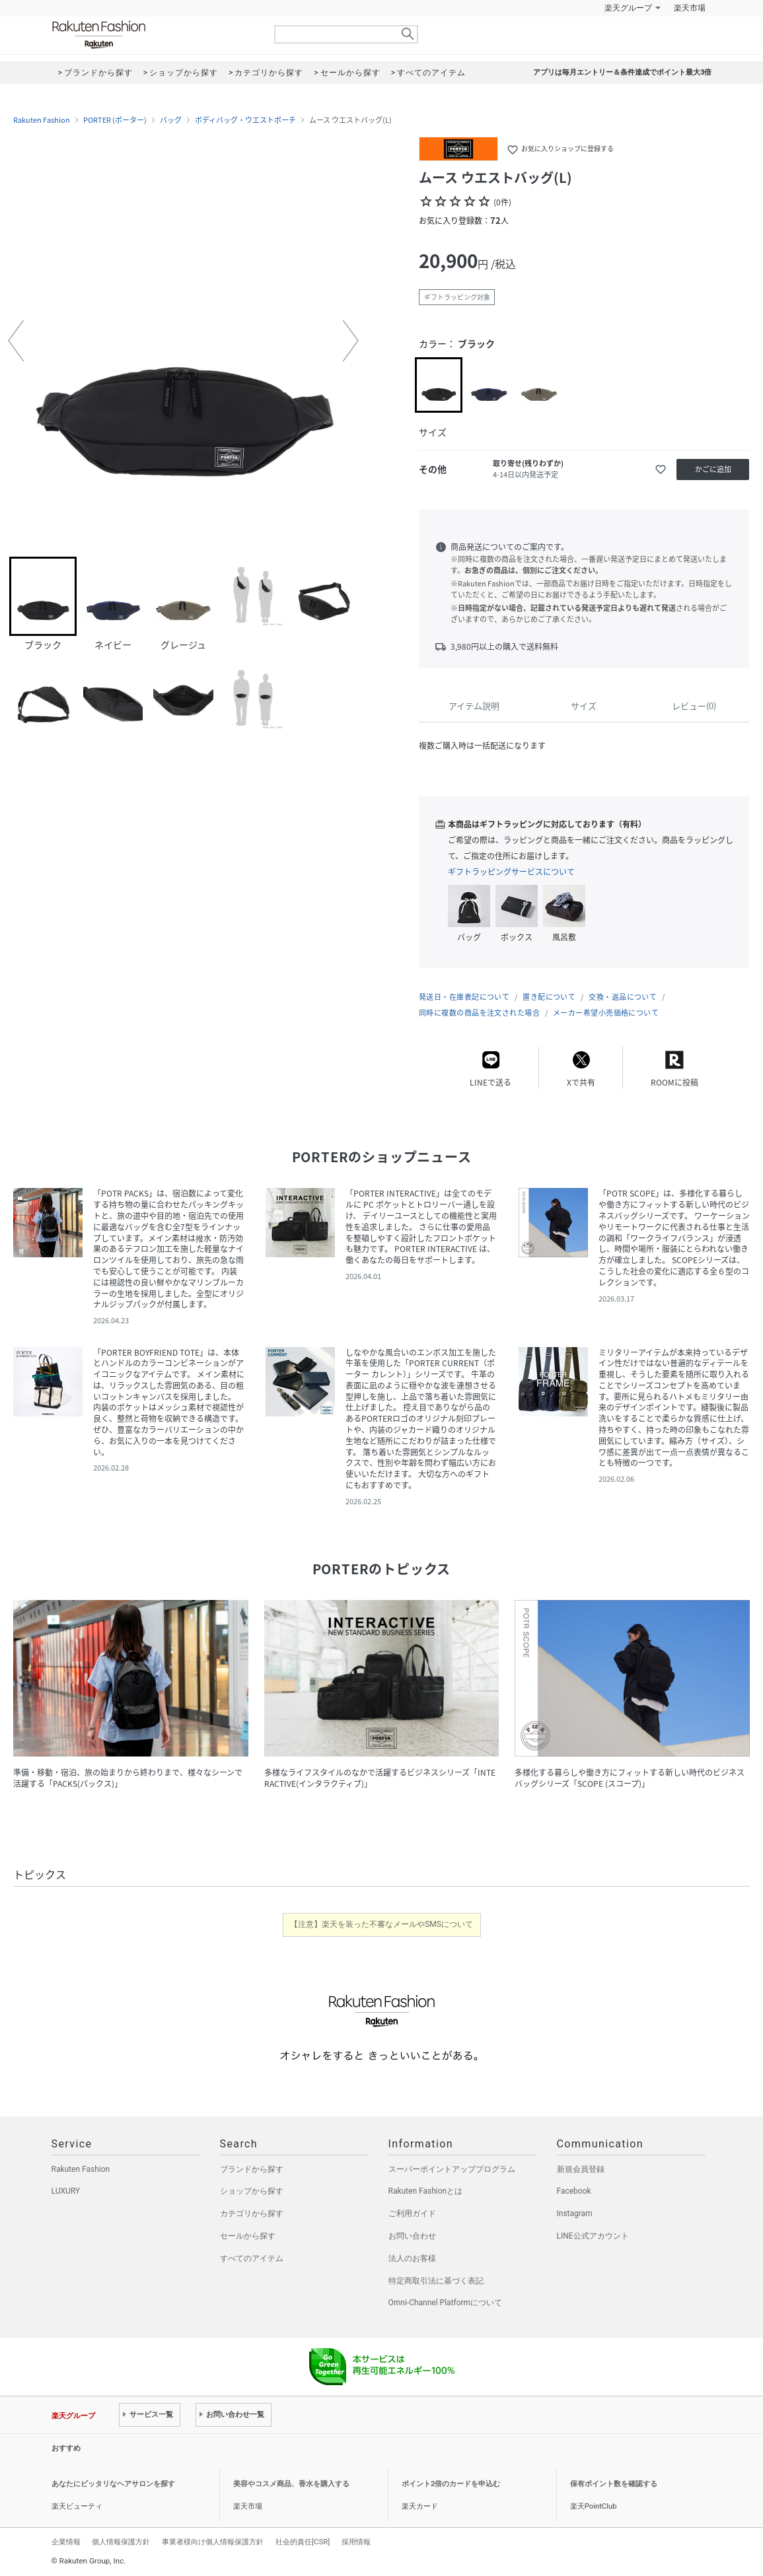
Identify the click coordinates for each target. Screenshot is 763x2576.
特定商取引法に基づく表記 (436, 2280)
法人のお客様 (412, 2258)
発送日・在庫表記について (464, 996)
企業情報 (66, 2541)
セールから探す (247, 2236)
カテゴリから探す (251, 2213)
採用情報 (356, 2541)
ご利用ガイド (412, 2213)
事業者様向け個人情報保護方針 (213, 2541)
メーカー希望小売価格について (606, 1012)
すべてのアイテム (251, 2258)
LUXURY (66, 2191)
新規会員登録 (580, 2169)
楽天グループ (628, 8)
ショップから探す (251, 2191)
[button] (16, 341)
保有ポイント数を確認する (613, 2484)
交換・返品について (623, 996)
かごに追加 (713, 469)
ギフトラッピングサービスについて (511, 872)
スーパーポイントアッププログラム (451, 2169)
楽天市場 (690, 8)
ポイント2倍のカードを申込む (451, 2484)
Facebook (574, 2191)
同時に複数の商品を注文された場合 (479, 1012)
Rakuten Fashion (154, 35)
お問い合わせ (412, 2236)
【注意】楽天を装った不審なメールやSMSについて (381, 1924)
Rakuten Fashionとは (425, 2191)
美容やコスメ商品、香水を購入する (291, 2484)
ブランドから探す (251, 2169)
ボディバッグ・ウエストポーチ (245, 120)
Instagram (575, 2213)
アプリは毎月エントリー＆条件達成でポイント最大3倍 (622, 72)
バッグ (171, 120)
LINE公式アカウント (593, 2236)
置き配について (549, 996)
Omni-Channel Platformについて (445, 2302)
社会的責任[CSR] (302, 2541)
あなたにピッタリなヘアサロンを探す (113, 2484)
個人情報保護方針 (121, 2541)
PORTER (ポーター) (115, 120)
